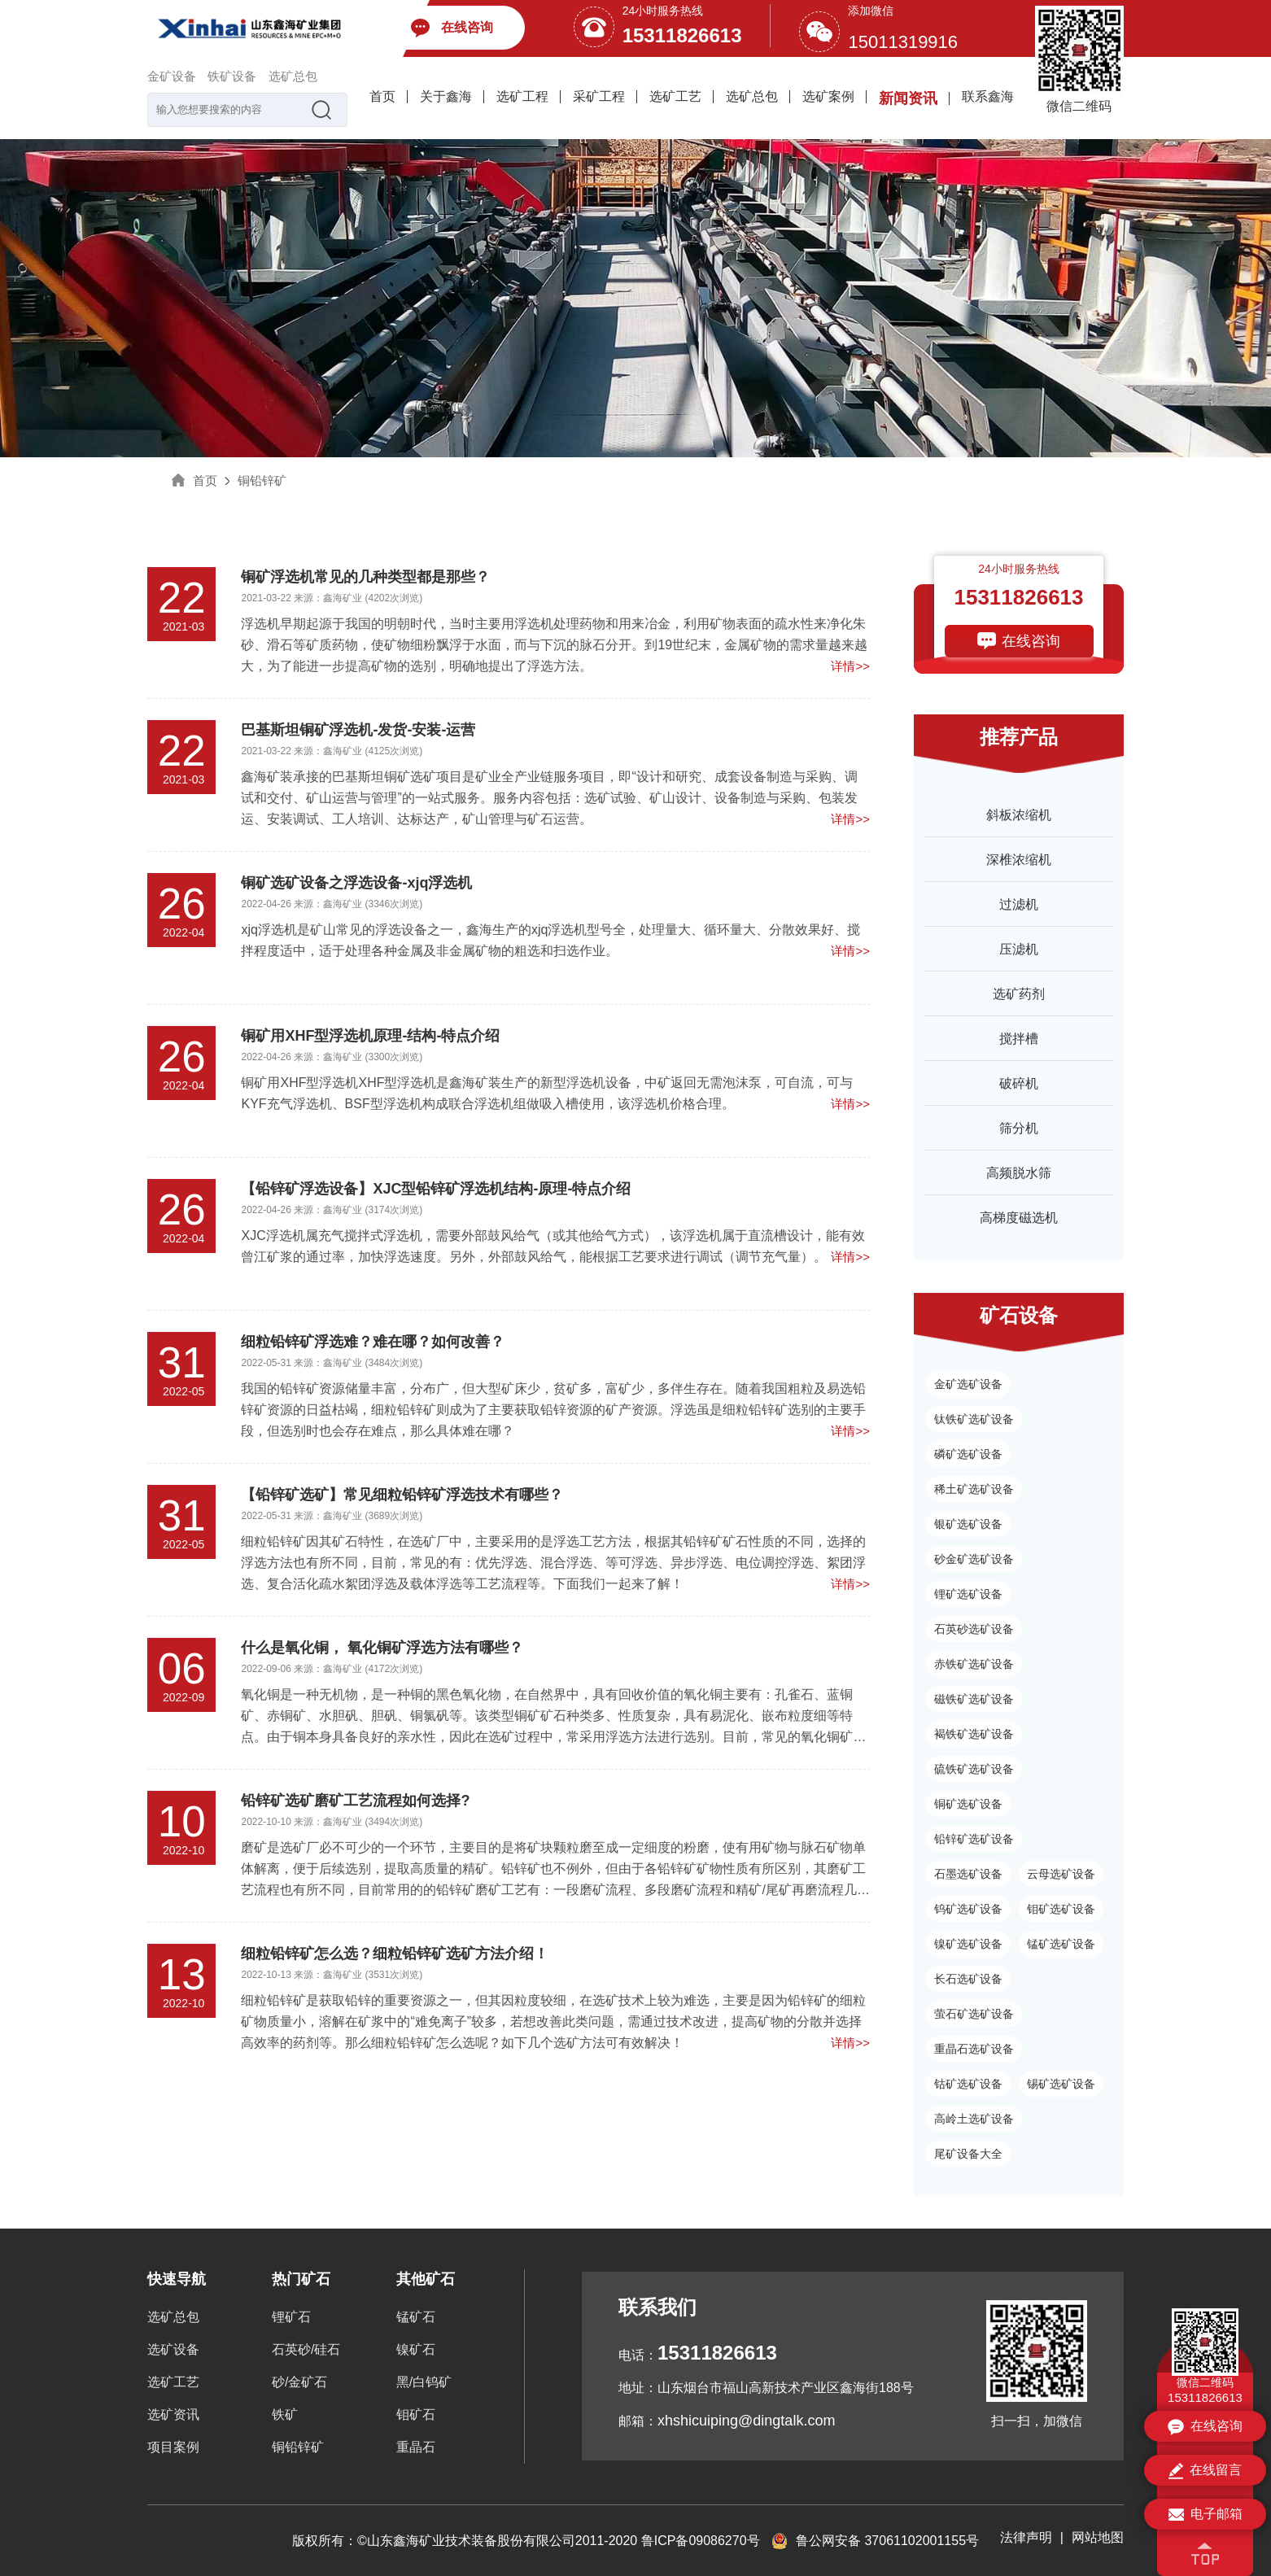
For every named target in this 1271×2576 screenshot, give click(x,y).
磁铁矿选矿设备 (974, 1698)
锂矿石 (291, 2317)
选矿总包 (293, 76)
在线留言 (1205, 2471)
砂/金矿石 (299, 2382)
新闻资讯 (908, 98)
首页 (382, 96)
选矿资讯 (173, 2414)
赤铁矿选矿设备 (974, 1663)
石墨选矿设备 (968, 1873)
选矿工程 (522, 96)
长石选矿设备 (968, 1978)
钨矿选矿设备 (968, 1908)
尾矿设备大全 (968, 2153)
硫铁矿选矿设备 (974, 1768)
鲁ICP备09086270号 (700, 2541)
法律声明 (1026, 2537)
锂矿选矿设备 (968, 1593)
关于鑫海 (446, 96)
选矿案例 (828, 96)
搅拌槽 (1018, 1039)
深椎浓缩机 (1018, 860)
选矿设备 (173, 2349)
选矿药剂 (1019, 994)
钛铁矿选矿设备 (974, 1419)
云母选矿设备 (1061, 1873)
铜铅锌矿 (262, 480)
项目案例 (173, 2447)
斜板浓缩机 (1018, 815)
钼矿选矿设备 (1061, 1908)
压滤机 (1018, 949)
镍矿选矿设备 (968, 1943)
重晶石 (415, 2447)
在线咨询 (1031, 641)
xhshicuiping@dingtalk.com (746, 2420)
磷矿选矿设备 (968, 1453)
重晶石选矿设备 (974, 2048)
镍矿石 (415, 2349)
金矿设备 (171, 76)
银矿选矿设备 (968, 1523)
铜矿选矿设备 (968, 1803)
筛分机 (1018, 1128)
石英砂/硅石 (306, 2349)
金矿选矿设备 (968, 1384)
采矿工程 (599, 96)
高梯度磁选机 (1019, 1218)
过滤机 (1018, 904)
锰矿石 (415, 2317)
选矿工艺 (675, 96)
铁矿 (285, 2414)
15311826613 (682, 35)
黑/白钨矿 (424, 2382)
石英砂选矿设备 (974, 1628)
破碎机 (1018, 1083)
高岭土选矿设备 (974, 2118)
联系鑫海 (988, 96)
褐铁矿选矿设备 (974, 1733)
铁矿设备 (231, 76)
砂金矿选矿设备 (974, 1558)
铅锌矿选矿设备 (974, 1838)
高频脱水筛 (1018, 1173)
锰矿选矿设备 (1061, 1943)
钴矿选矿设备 (968, 2083)
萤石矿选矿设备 (974, 2013)
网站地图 (1098, 2537)
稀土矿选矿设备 (974, 1488)
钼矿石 (415, 2414)
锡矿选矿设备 (1061, 2083)
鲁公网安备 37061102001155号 (875, 2541)
